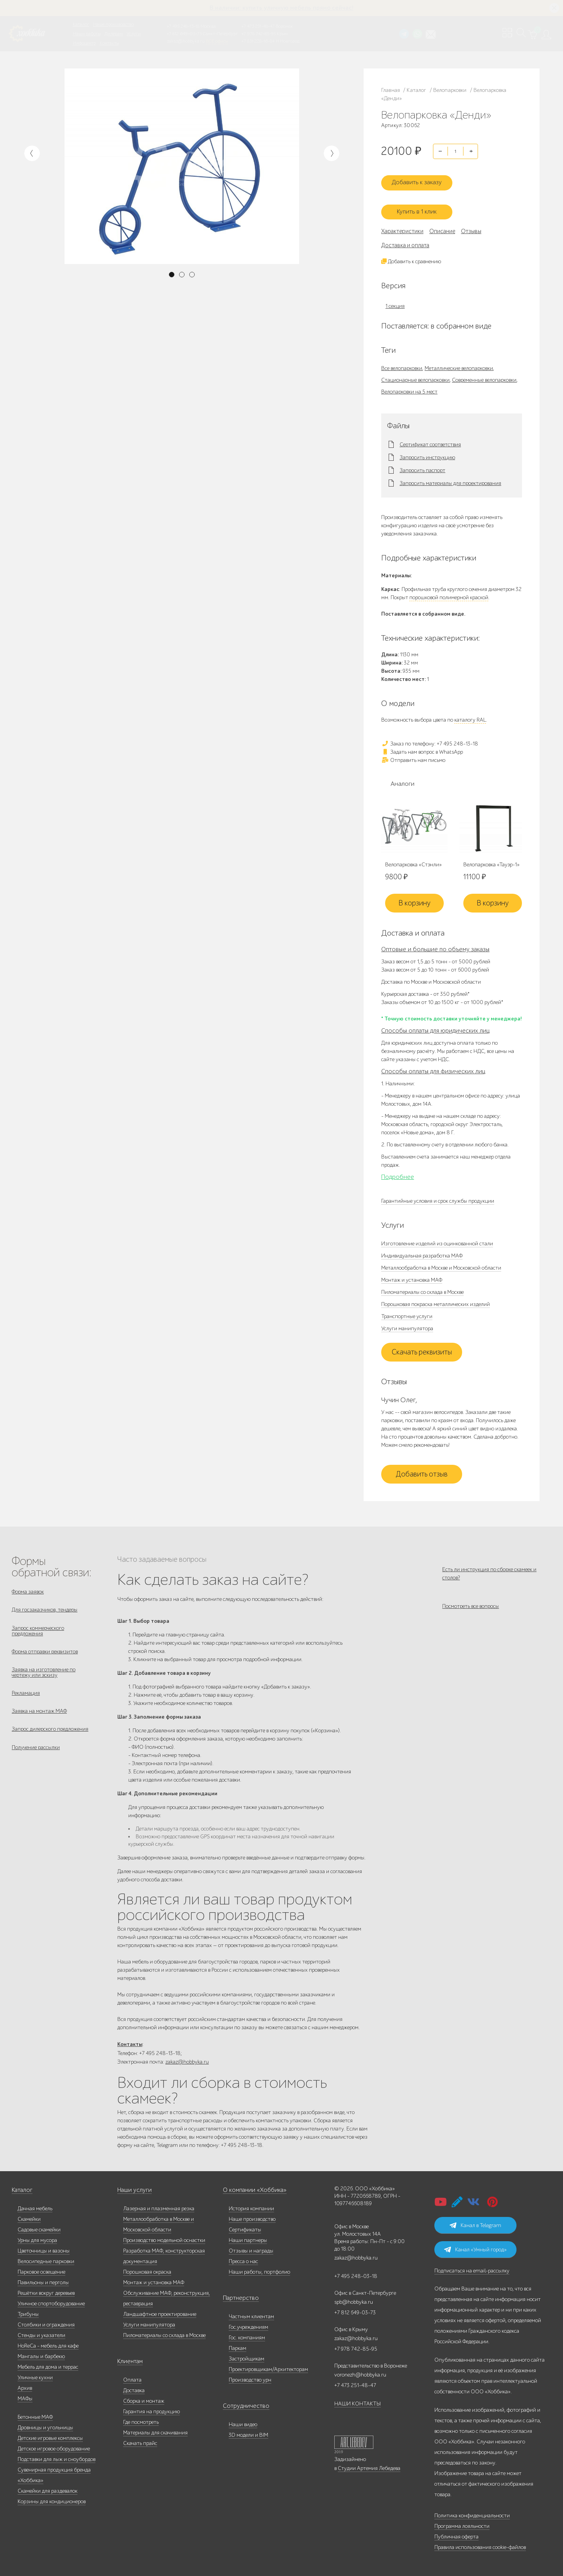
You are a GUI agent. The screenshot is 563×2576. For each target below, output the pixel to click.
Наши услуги (133, 2186)
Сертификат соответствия (430, 437)
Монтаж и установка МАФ (411, 1273)
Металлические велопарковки (459, 360)
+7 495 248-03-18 (355, 2272)
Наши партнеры (248, 2236)
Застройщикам (246, 2355)
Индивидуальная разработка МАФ (422, 1248)
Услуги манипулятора (407, 1321)
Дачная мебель (35, 2205)
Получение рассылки (36, 1755)
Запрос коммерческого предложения (38, 1627)
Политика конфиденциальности (472, 2512)
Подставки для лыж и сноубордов (56, 2455)
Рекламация (26, 1695)
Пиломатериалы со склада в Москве (422, 1285)
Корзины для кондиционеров (52, 2498)
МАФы (25, 2395)
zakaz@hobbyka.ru (186, 41)
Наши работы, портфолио (259, 2268)
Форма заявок (28, 1584)
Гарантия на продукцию (151, 2408)
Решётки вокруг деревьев (46, 2289)
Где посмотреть (141, 2418)
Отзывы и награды (251, 2247)
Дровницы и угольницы (45, 2424)
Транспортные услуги (406, 1309)
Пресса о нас (243, 2257)
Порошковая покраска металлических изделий (435, 1297)
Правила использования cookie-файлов (480, 2543)
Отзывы (471, 223)
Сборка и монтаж (143, 2397)
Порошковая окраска (147, 2268)
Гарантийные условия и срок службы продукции (437, 1194)
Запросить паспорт (422, 463)
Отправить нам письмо (413, 752)
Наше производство (113, 24)
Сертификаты (245, 2226)
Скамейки (29, 2215)
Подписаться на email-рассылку (471, 2267)
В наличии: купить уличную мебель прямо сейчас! (281, 7)
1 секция (395, 298)
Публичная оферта (456, 2533)
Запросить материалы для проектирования (450, 476)
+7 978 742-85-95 (259, 33)
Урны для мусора (37, 2236)
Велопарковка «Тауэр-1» (491, 858)
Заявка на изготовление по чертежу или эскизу (43, 1673)
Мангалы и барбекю (41, 2353)
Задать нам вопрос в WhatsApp (422, 744)
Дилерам (113, 33)
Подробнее (397, 1169)
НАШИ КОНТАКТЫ (357, 2400)
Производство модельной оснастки (164, 2236)
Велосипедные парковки (46, 2257)
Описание (442, 223)
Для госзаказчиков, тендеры (44, 1604)
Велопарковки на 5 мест (409, 384)
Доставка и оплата (405, 237)
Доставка (134, 2387)
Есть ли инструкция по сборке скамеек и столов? (489, 1566)
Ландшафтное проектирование (159, 2310)
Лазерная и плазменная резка (158, 2205)
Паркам (237, 2344)
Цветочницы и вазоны (44, 2247)
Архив (25, 2384)
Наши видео (243, 2421)
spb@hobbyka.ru (353, 2298)
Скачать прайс (140, 2439)
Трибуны (28, 2310)
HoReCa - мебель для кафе (48, 2342)
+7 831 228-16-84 (258, 41)
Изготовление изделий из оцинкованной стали (437, 1236)
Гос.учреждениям (248, 2323)
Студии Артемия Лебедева (369, 2464)
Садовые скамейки (39, 2226)
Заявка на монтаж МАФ (39, 1715)
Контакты (109, 43)
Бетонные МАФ (35, 2413)
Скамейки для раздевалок (47, 2487)
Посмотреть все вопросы (470, 1604)
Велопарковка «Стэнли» (413, 858)
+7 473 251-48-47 (258, 26)
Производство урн (250, 2376)
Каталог (81, 24)
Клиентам (129, 2358)
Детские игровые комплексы (50, 2434)
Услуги (134, 33)
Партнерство (238, 2294)
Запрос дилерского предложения (50, 1735)
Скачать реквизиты (422, 1345)
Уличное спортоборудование (51, 2300)
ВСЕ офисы (217, 41)
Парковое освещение (41, 2268)
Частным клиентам (251, 2313)
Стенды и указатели (41, 2331)
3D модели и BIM (248, 2431)
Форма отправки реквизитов (45, 1650)
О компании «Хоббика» (251, 2186)
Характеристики (402, 223)
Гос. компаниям (247, 2334)
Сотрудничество (242, 2402)
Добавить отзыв (422, 1467)
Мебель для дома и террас (48, 2363)
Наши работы (86, 33)
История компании (251, 2205)
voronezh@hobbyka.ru (360, 2371)
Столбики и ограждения (46, 2321)
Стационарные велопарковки (415, 372)
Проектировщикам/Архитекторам (268, 2365)
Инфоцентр (84, 43)
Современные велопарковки (484, 372)
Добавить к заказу (422, 177)
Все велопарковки (401, 360)
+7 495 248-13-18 (183, 26)
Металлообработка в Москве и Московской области (441, 1260)
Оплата (132, 2376)
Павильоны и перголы (43, 2279)
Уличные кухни (35, 2374)
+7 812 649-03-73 (184, 33)
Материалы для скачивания (155, 2429)
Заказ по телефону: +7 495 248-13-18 (429, 736)
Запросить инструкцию (427, 450)
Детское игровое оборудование (54, 2445)
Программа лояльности (461, 2522)
